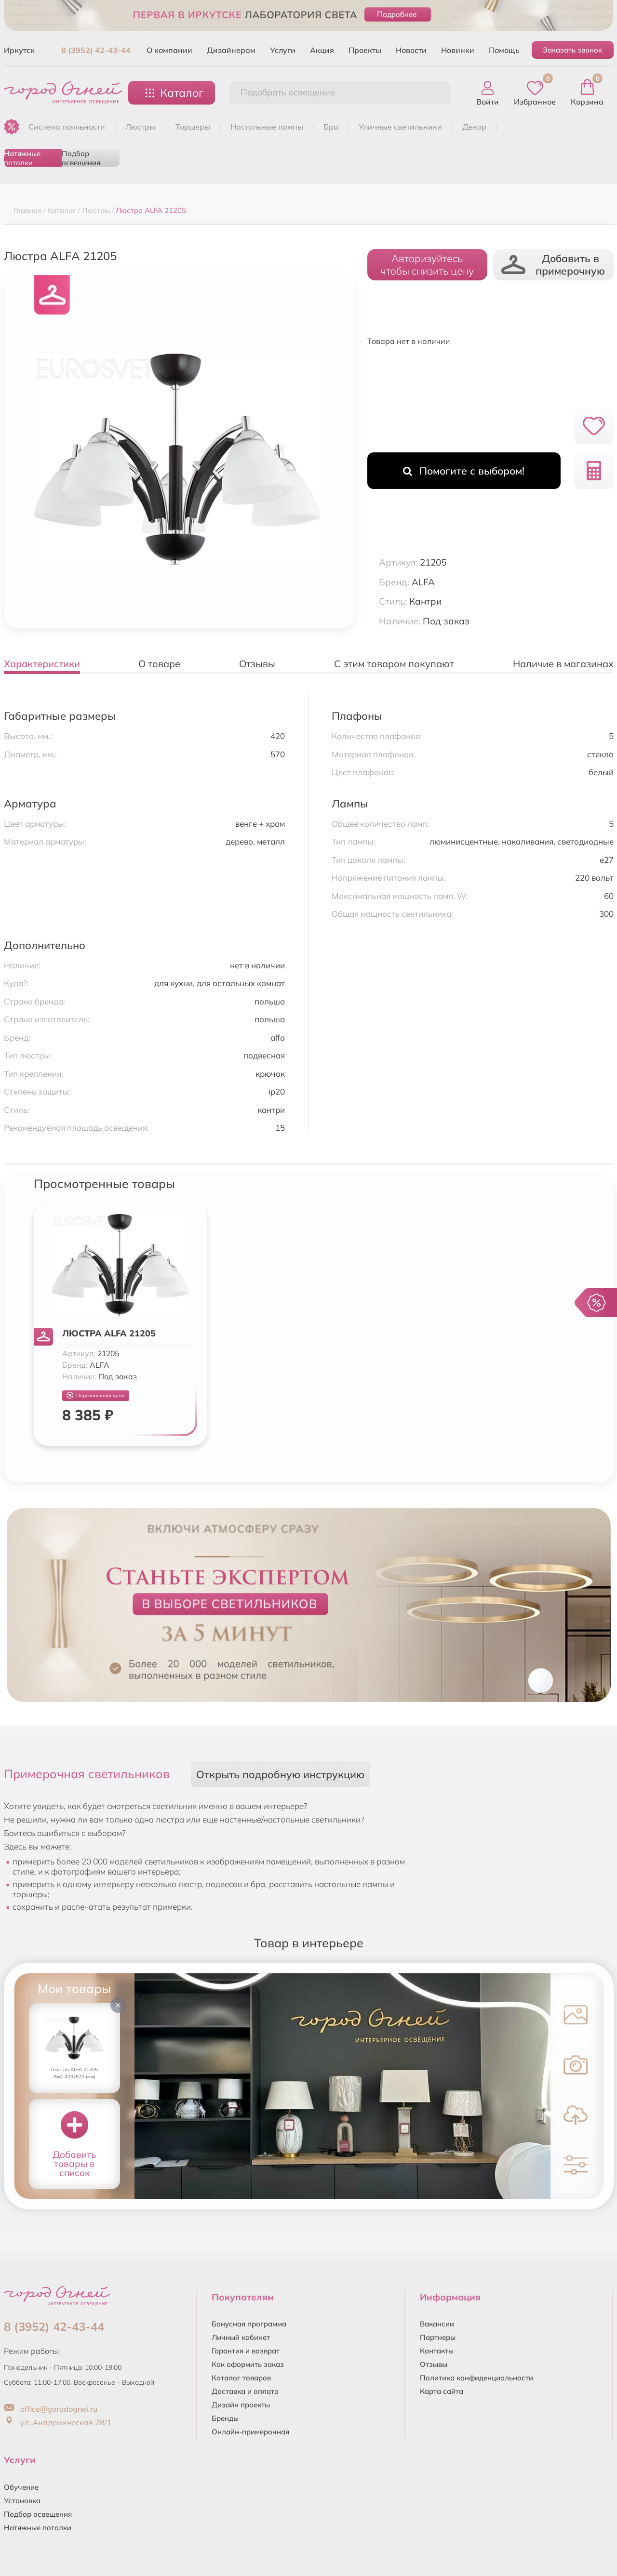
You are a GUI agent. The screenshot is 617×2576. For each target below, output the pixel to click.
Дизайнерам (231, 50)
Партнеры (438, 2337)
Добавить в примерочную (553, 264)
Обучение (21, 2487)
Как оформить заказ (248, 2364)
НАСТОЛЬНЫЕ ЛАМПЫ (266, 127)
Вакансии (437, 2323)
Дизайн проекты (241, 2404)
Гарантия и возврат (246, 2350)
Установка (22, 2500)
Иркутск (19, 50)
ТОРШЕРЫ (192, 127)
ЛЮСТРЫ (140, 127)
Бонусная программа (249, 2323)
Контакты (437, 2350)
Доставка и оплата (245, 2391)
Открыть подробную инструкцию (280, 1774)
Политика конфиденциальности (476, 2377)
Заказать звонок (572, 49)
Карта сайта (441, 2391)
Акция (322, 50)
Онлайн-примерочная (250, 2431)
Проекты (365, 50)
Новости (411, 50)
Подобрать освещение (288, 92)
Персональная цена (95, 1395)
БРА (330, 127)
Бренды (225, 2418)
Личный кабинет (241, 2337)
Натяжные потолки (22, 158)
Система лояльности (66, 127)
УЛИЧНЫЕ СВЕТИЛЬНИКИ (400, 127)
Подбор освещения (81, 158)
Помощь (504, 50)
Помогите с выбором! (463, 470)
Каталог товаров (241, 2377)
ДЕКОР (474, 127)
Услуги (282, 50)
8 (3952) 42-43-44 (96, 50)
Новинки (457, 50)
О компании (169, 50)
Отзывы (433, 2364)
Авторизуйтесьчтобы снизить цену (427, 264)
